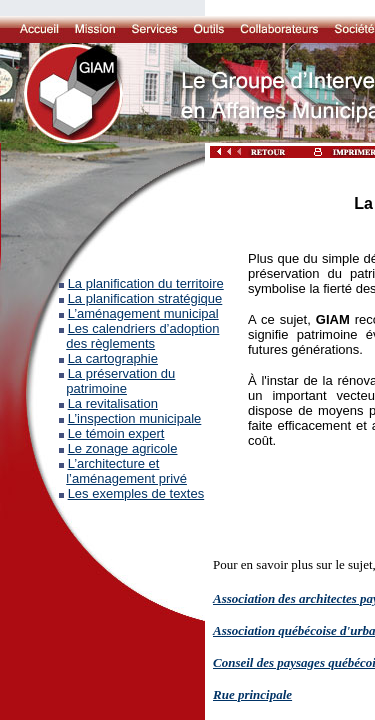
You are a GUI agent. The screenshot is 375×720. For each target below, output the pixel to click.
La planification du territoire (146, 283)
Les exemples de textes (136, 493)
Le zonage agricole (123, 448)
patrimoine (96, 388)
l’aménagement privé (126, 478)
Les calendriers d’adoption (144, 328)
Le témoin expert (116, 433)
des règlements (110, 343)
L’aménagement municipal (143, 313)
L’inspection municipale (135, 418)
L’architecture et (114, 463)
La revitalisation (113, 403)
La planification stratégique (145, 298)
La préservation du (122, 373)
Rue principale (252, 694)
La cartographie (113, 358)
